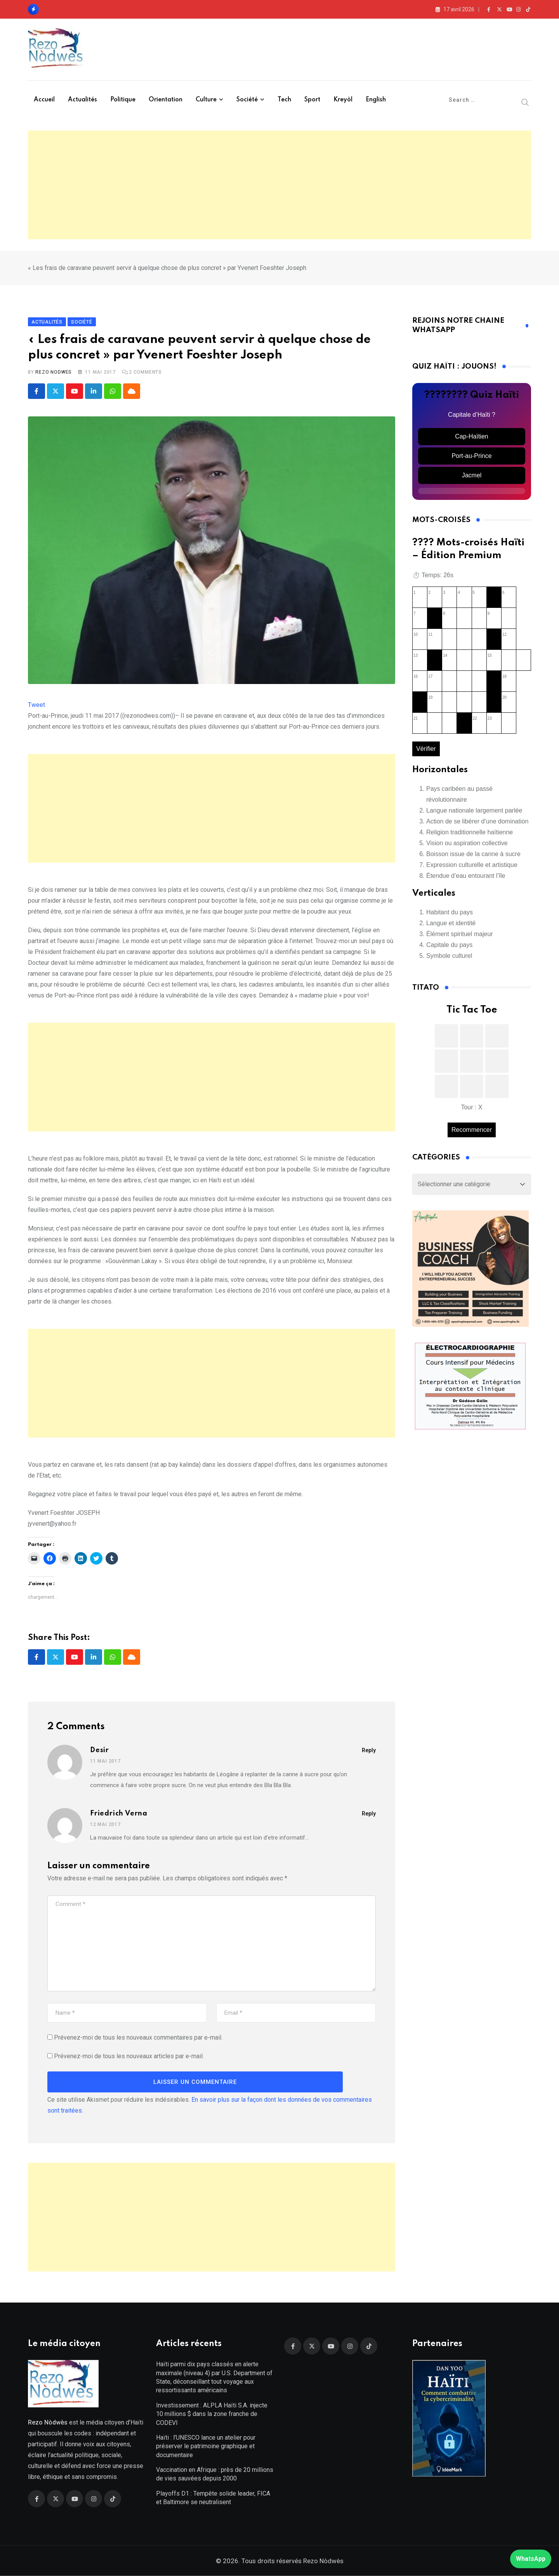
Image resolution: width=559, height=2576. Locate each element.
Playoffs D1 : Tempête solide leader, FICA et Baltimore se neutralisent (213, 2498)
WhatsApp (530, 2558)
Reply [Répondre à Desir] (369, 1750)
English (376, 100)
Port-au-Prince (471, 456)
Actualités (82, 100)
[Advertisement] (279, 185)
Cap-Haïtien (471, 436)
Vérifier (426, 748)
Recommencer (471, 1129)
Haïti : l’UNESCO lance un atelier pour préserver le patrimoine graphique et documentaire (205, 2446)
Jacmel (472, 475)
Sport (312, 100)
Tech (284, 100)
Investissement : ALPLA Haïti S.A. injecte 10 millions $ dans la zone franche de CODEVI (211, 2414)
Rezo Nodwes (53, 372)
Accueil (44, 100)
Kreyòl (342, 100)
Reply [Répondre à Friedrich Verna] (369, 1813)
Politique (122, 100)
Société (247, 100)
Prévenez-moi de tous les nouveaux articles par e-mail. (129, 2056)
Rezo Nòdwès (323, 2561)
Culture (206, 100)
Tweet (36, 704)
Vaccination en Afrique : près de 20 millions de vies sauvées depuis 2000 (214, 2474)
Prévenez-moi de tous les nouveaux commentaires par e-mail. (138, 2037)
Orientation (165, 100)
